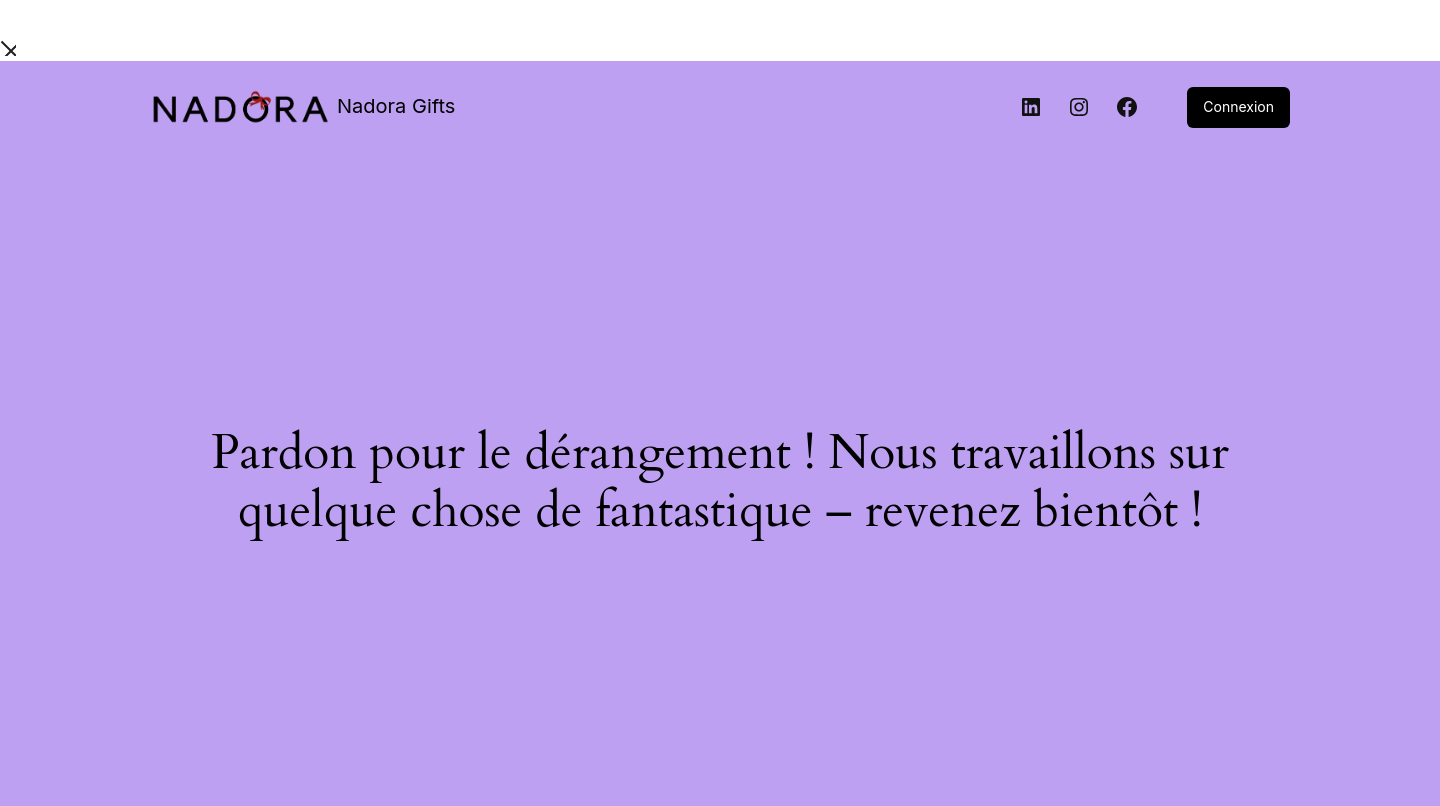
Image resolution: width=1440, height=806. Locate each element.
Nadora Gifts (396, 106)
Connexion (1238, 106)
